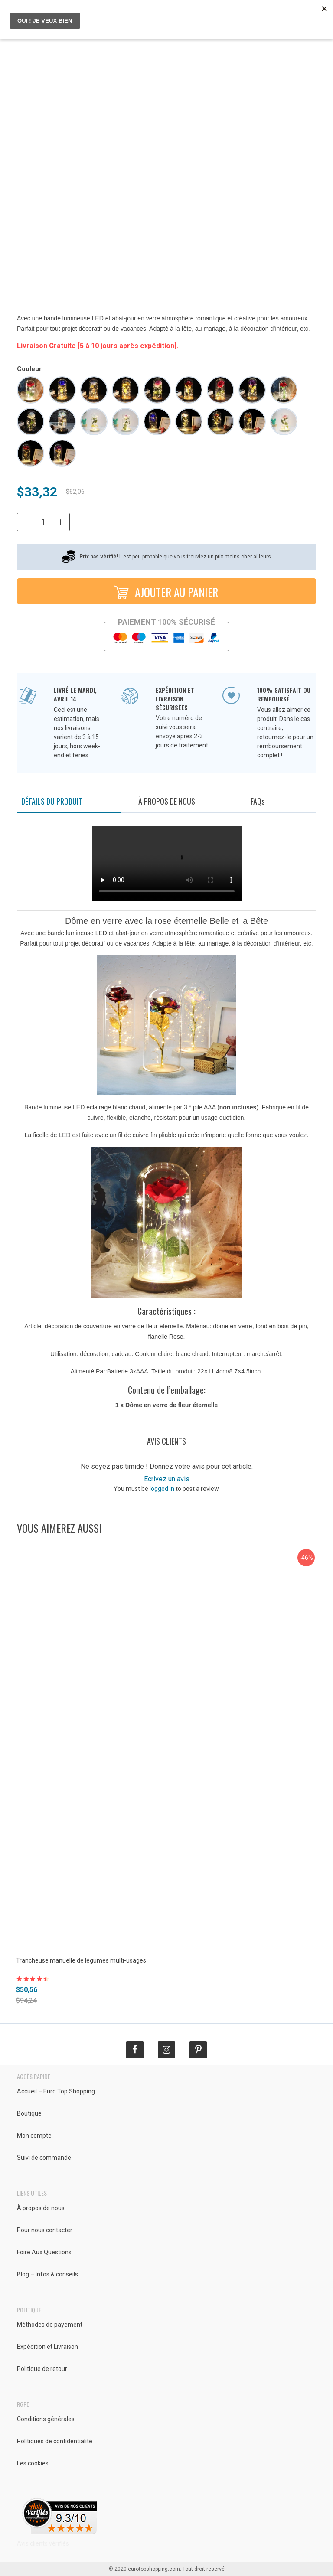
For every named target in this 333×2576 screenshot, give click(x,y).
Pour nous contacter (44, 2230)
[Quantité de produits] (43, 522)
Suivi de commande (44, 2157)
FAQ (257, 801)
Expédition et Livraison (47, 2346)
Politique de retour (42, 2368)
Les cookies (33, 2463)
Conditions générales (46, 2419)
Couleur (29, 369)
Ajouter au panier (165, 591)
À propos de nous (166, 801)
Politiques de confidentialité (54, 2441)
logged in (162, 1488)
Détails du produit (51, 801)
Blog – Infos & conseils (47, 2274)
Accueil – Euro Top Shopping (56, 2091)
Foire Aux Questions (44, 2252)
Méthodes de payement (49, 2324)
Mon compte (34, 2135)
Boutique (29, 2113)
